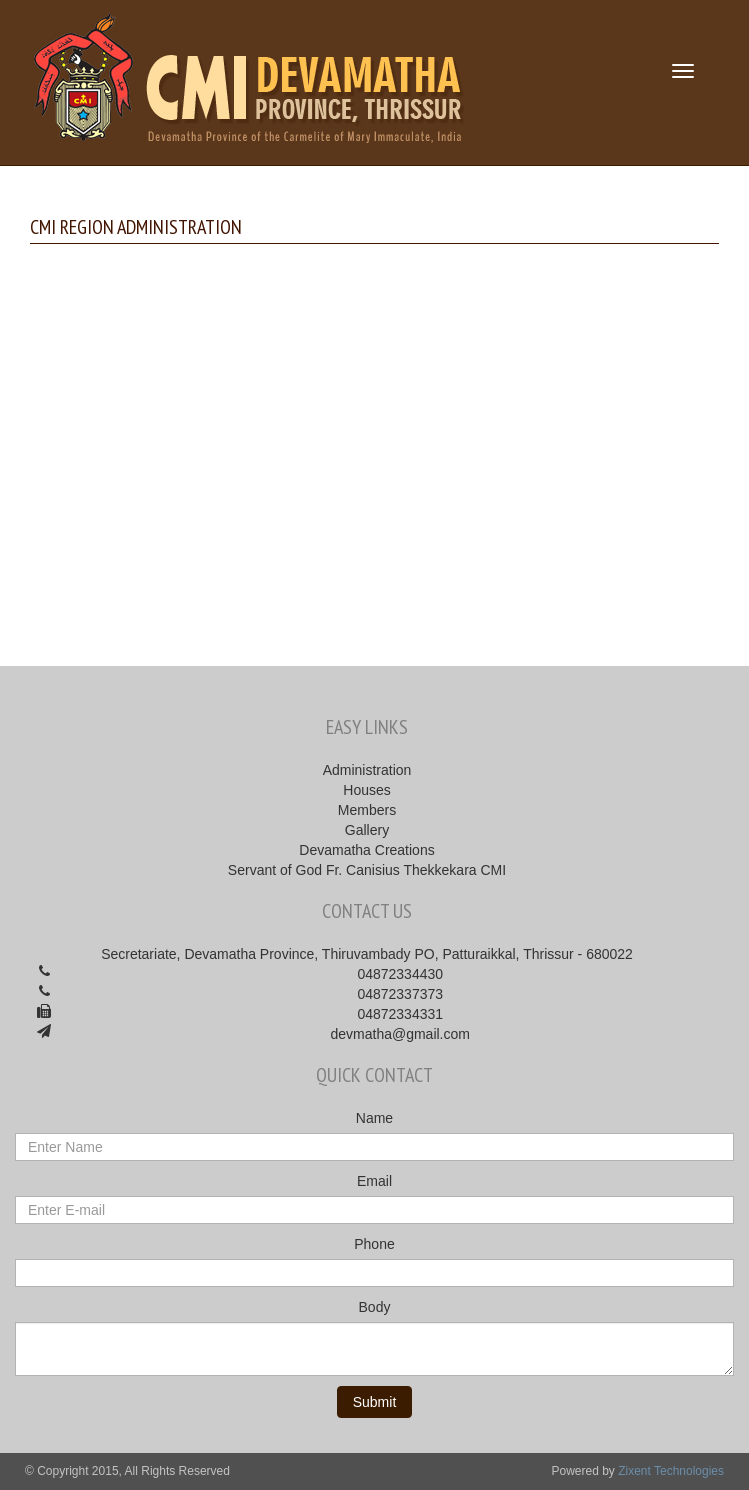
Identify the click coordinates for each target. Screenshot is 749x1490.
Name (374, 1118)
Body (375, 1307)
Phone (374, 1244)
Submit (375, 1402)
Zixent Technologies (671, 1471)
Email (374, 1181)
